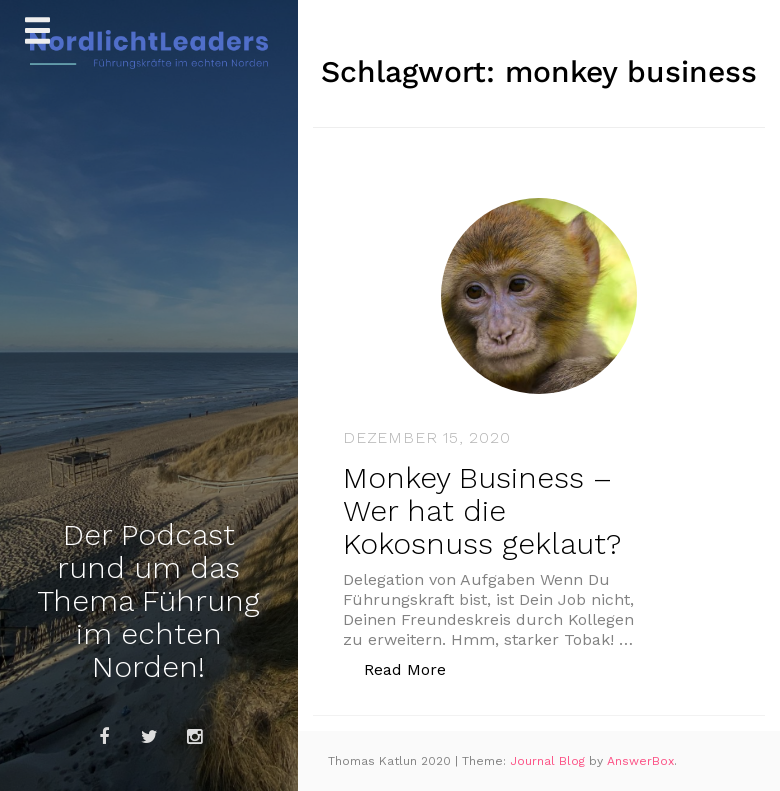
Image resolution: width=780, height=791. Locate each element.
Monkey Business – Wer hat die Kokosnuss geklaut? (482, 510)
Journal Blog (549, 761)
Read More (415, 668)
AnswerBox (640, 761)
